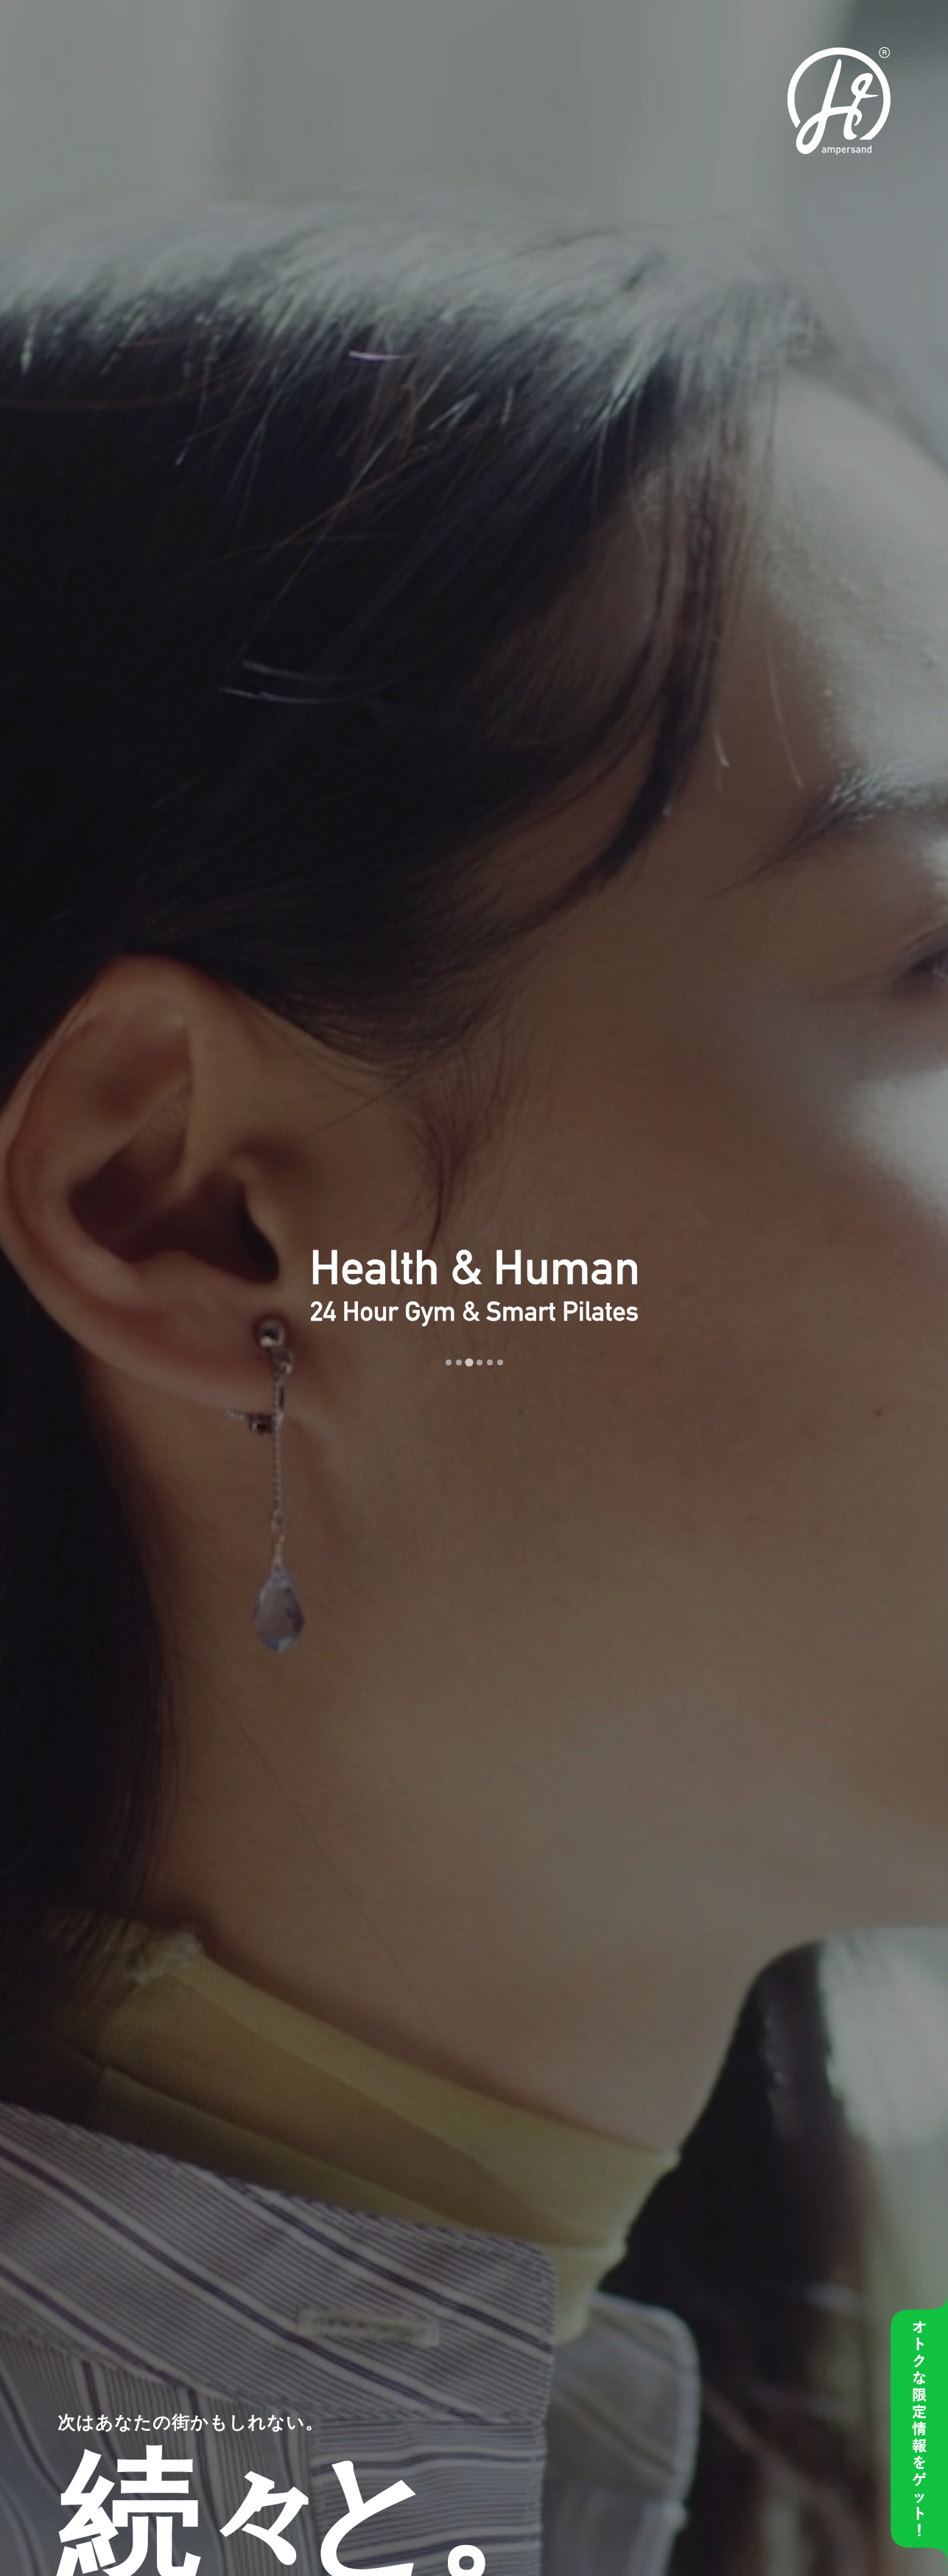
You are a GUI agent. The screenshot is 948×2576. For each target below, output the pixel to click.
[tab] (449, 1362)
